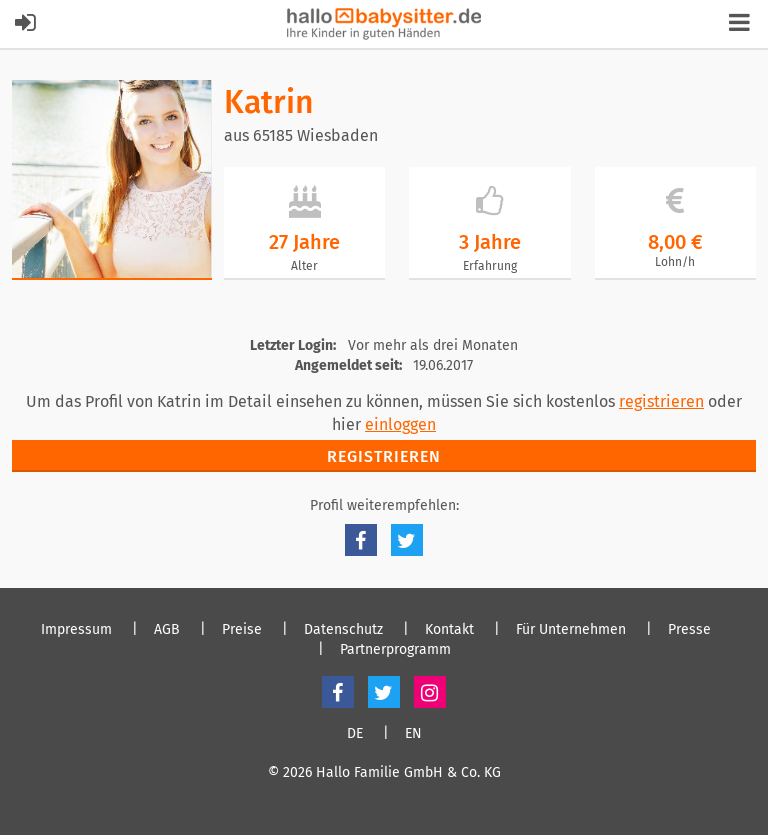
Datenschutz (343, 630)
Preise (242, 630)
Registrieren (384, 456)
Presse (689, 630)
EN (413, 734)
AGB (167, 630)
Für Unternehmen (571, 630)
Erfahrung (490, 266)
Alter (304, 266)
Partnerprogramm (395, 650)
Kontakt (449, 630)
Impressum (76, 630)
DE (355, 734)
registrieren (661, 401)
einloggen (400, 424)
